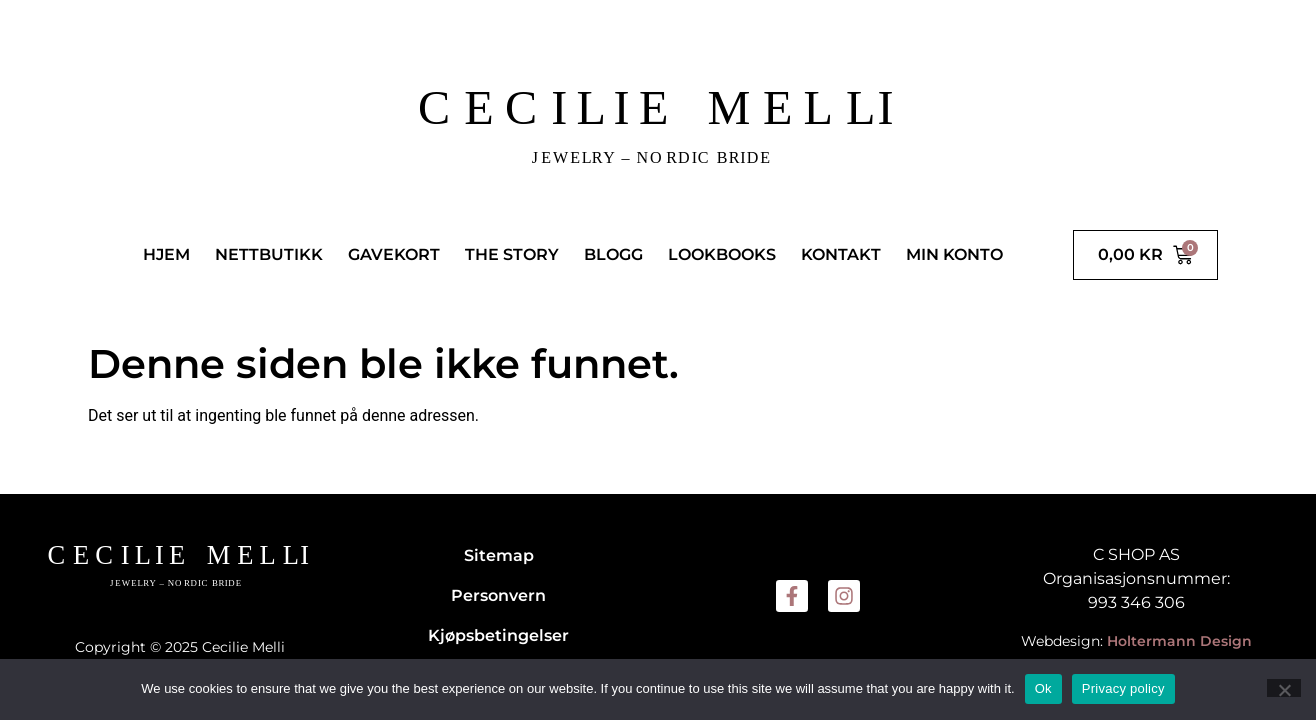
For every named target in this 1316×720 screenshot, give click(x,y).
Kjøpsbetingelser (498, 635)
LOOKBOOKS (722, 254)
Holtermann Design (1179, 641)
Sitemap (499, 555)
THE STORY (512, 254)
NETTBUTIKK (269, 254)
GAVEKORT (394, 254)
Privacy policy (1123, 688)
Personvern (498, 595)
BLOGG (613, 254)
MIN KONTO (954, 254)
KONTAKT (841, 254)
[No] (1284, 688)
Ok (1043, 688)
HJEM (166, 254)
